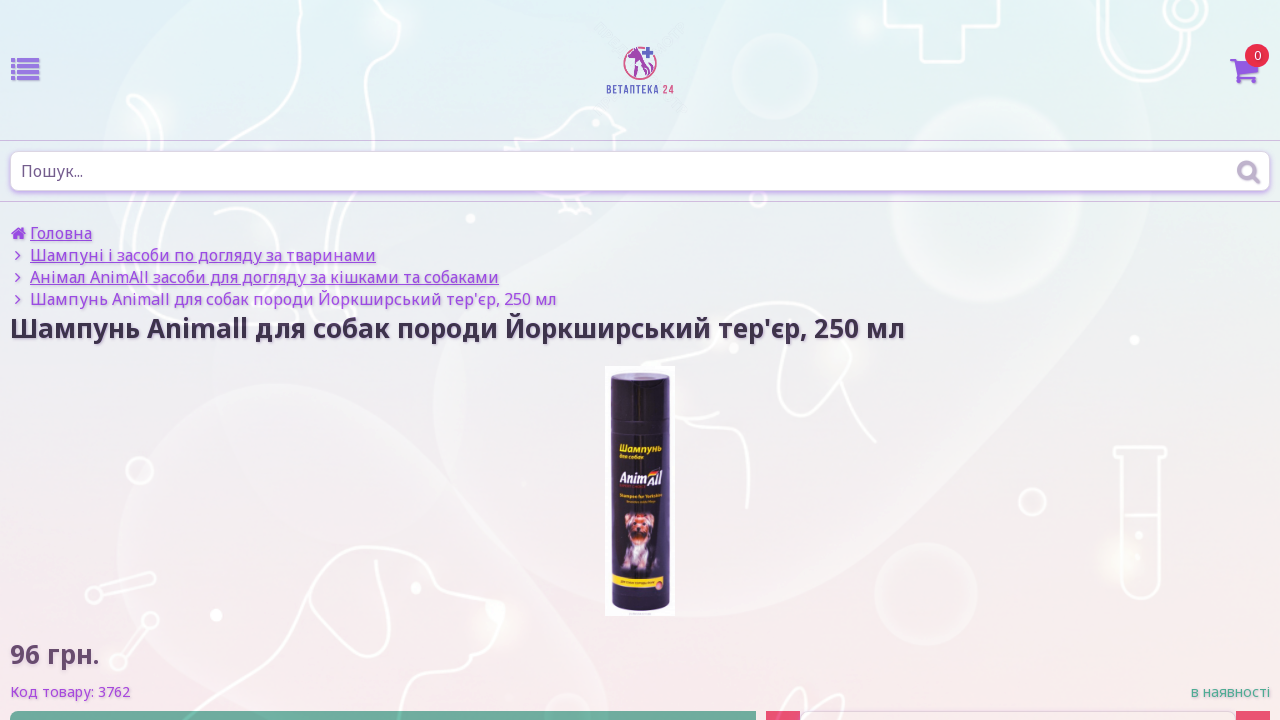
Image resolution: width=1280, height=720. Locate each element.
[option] (640, 491)
